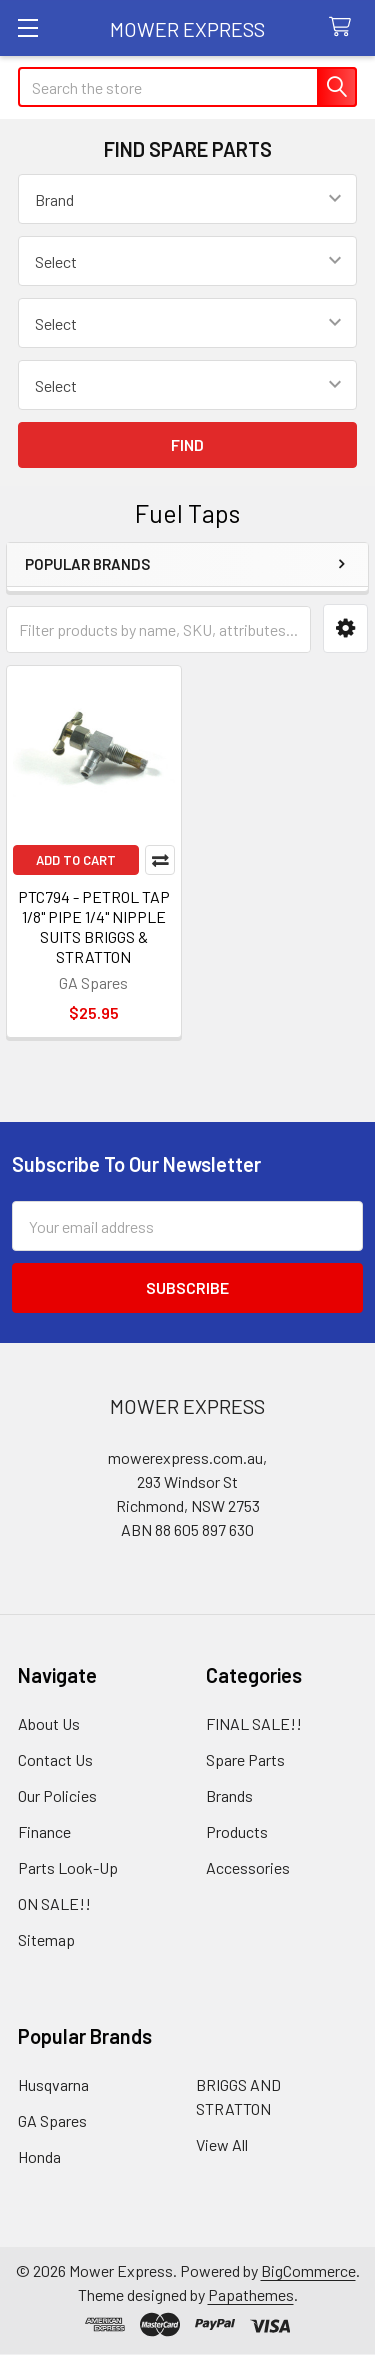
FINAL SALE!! (254, 1723)
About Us (49, 1723)
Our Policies (57, 1795)
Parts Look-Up (68, 1867)
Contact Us (55, 1759)
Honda (39, 2156)
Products (237, 1831)
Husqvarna (53, 2084)
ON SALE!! (54, 1903)
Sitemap (46, 1939)
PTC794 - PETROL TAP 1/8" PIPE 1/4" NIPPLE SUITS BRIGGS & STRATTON (94, 926)
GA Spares (52, 2120)
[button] (345, 628)
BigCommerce (308, 2270)
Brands (229, 1795)
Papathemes (251, 2294)
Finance (44, 1831)
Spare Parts (245, 1759)
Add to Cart (76, 860)
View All (222, 2144)
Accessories (248, 1867)
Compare (160, 860)
